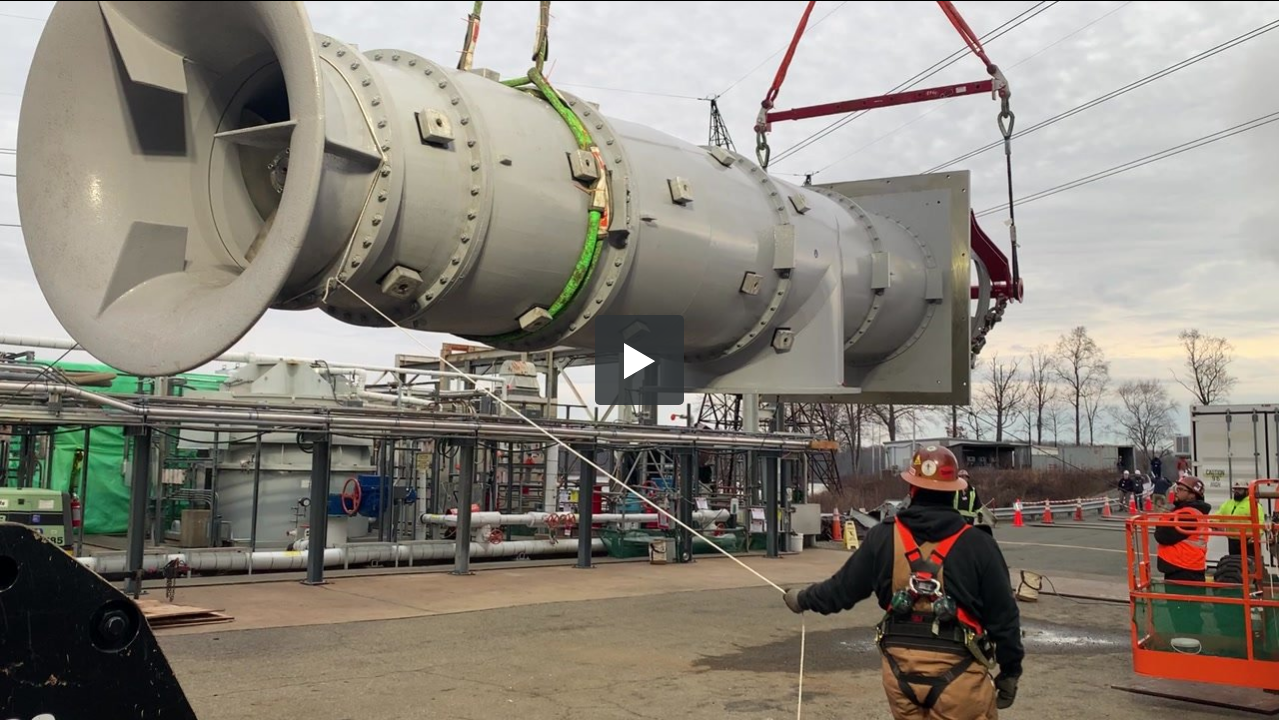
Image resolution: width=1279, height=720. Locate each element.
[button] (640, 360)
